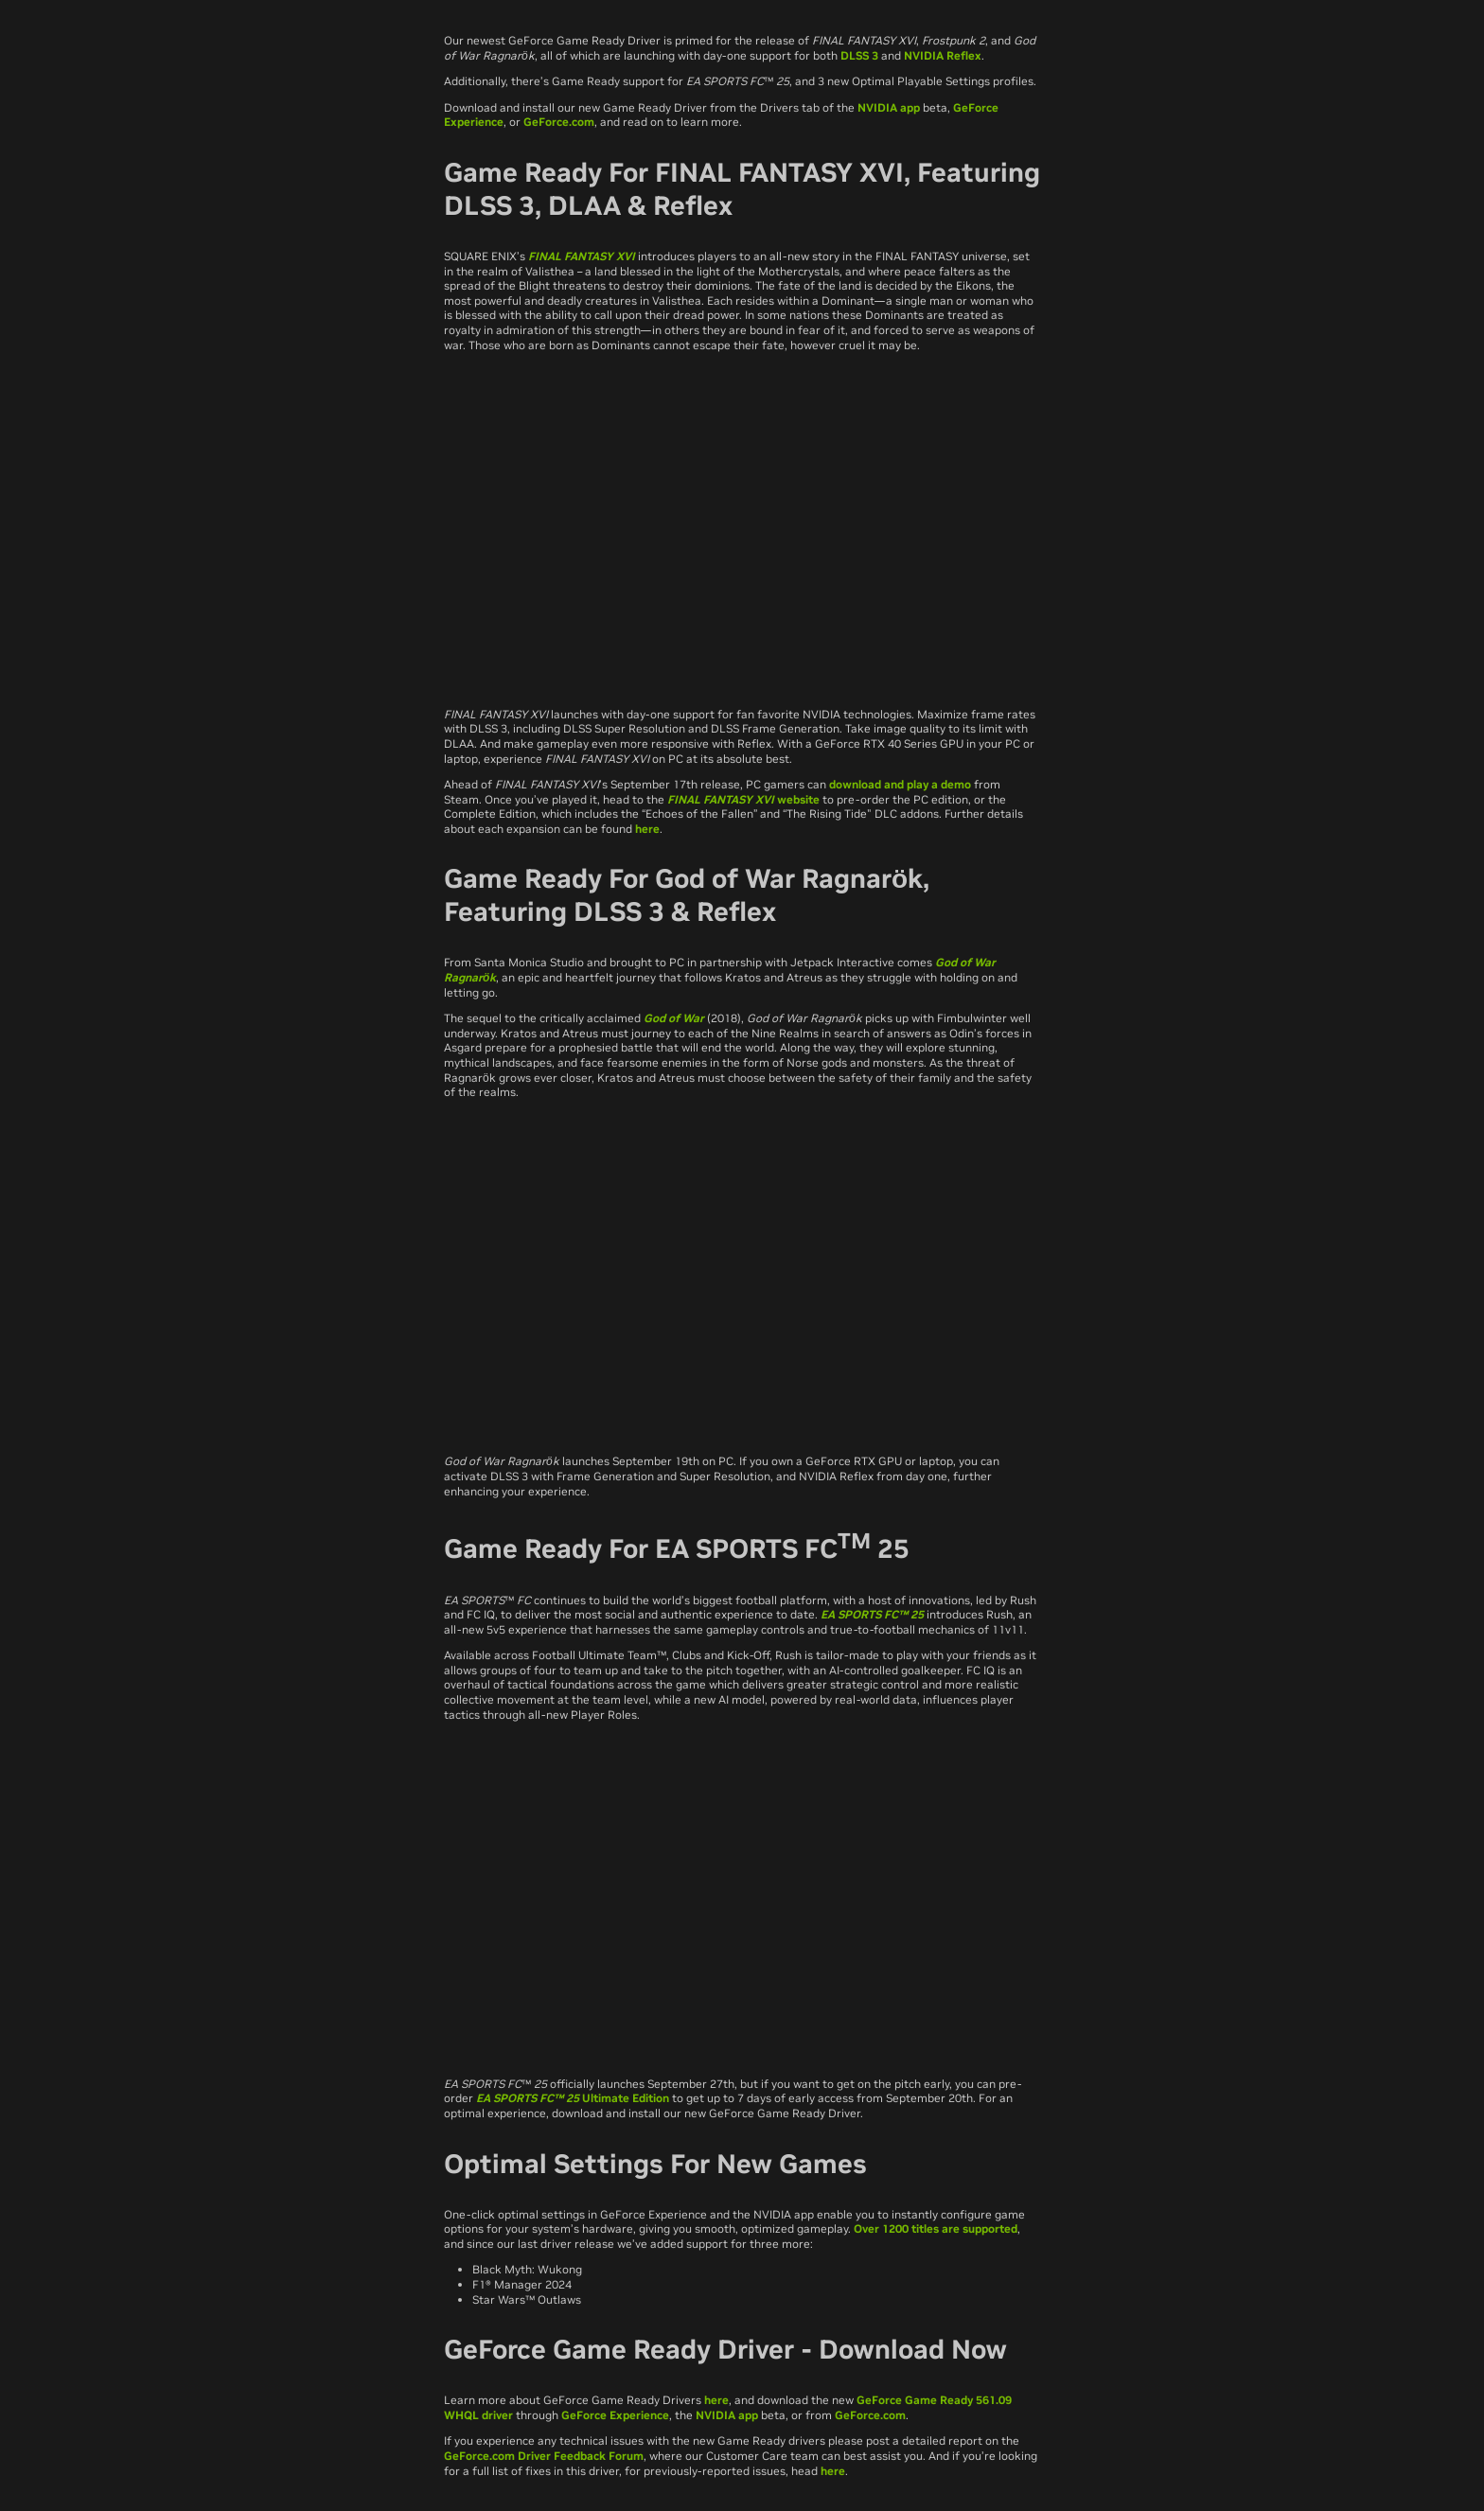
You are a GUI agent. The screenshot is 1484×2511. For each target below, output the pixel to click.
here (647, 829)
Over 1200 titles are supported (935, 2228)
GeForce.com (558, 122)
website (797, 799)
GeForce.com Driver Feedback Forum (544, 2456)
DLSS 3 (859, 55)
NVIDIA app (888, 107)
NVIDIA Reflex (942, 55)
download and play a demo (900, 784)
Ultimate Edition (624, 2098)
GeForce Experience (615, 2415)
